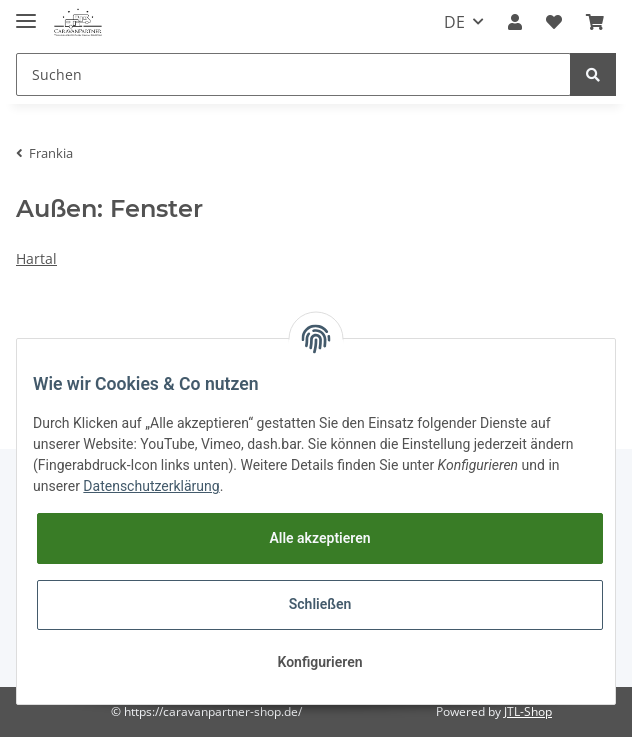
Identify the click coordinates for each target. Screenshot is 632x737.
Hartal (36, 258)
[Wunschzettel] (554, 22)
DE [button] (454, 22)
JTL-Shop (528, 711)
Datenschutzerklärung (151, 486)
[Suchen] (293, 74)
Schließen (320, 604)
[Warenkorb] (595, 22)
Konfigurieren (319, 662)
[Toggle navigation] (26, 12)
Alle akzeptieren (319, 538)
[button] (515, 22)
